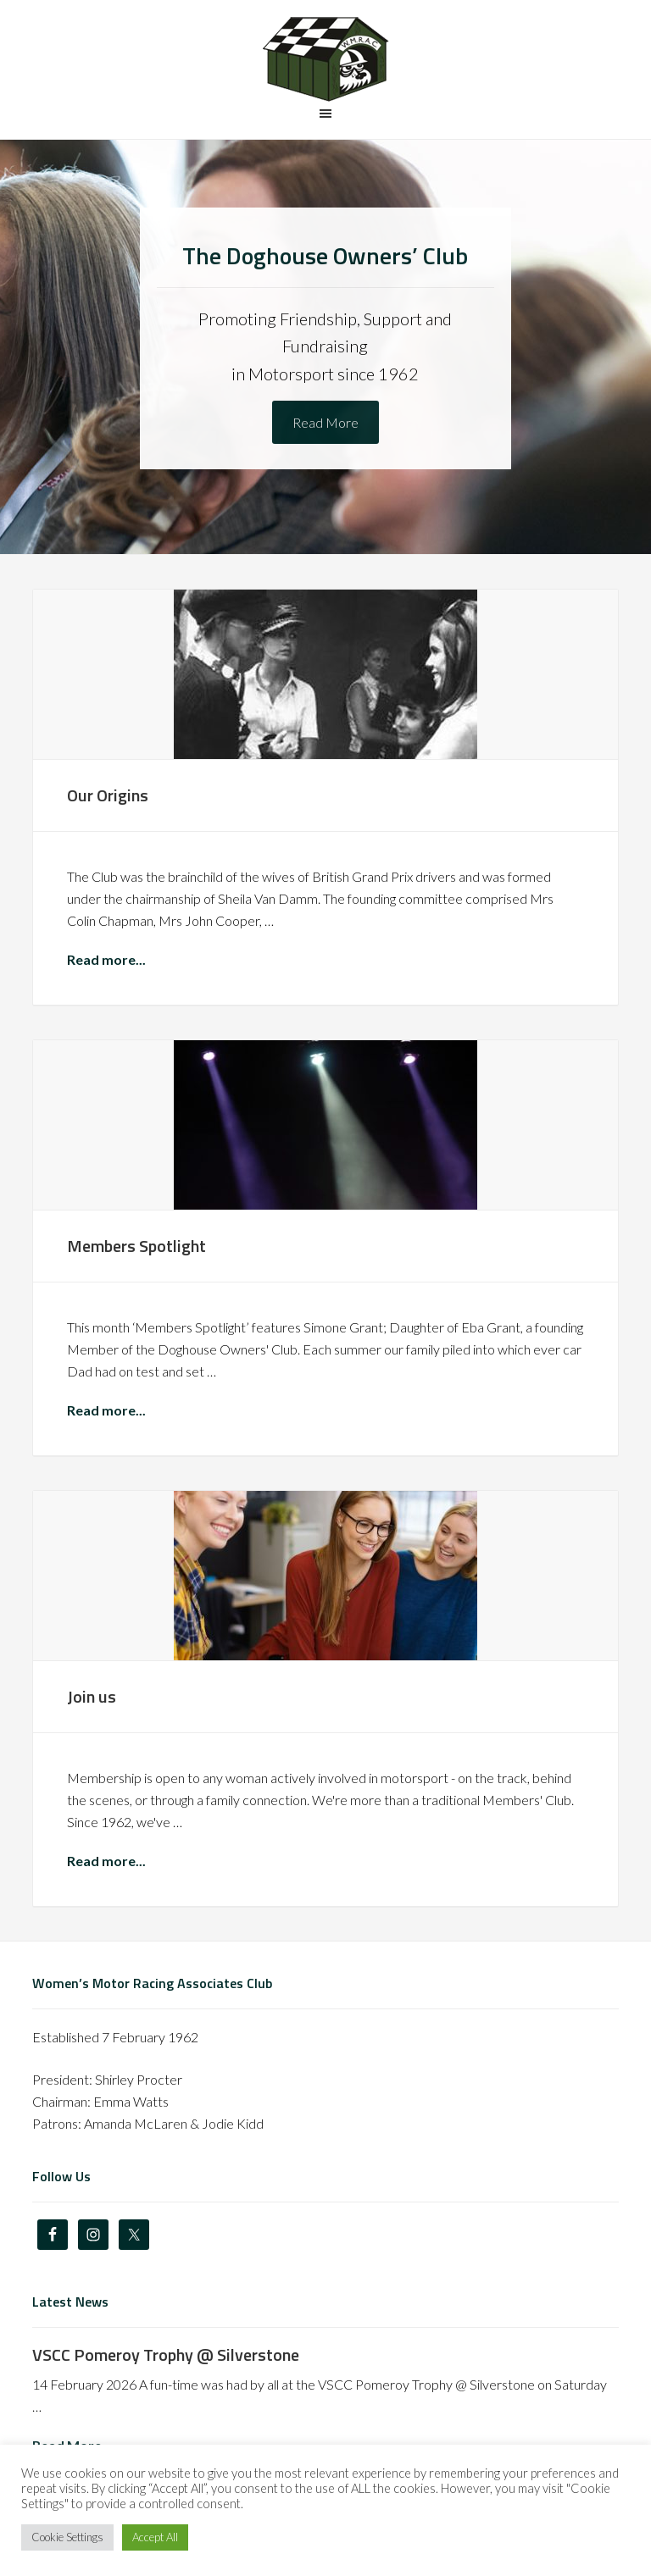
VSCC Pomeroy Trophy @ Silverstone (165, 2354)
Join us (91, 1696)
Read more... (106, 959)
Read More (325, 422)
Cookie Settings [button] (67, 2537)
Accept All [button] (155, 2537)
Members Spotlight (136, 1246)
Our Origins (107, 795)
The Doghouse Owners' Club (325, 59)
